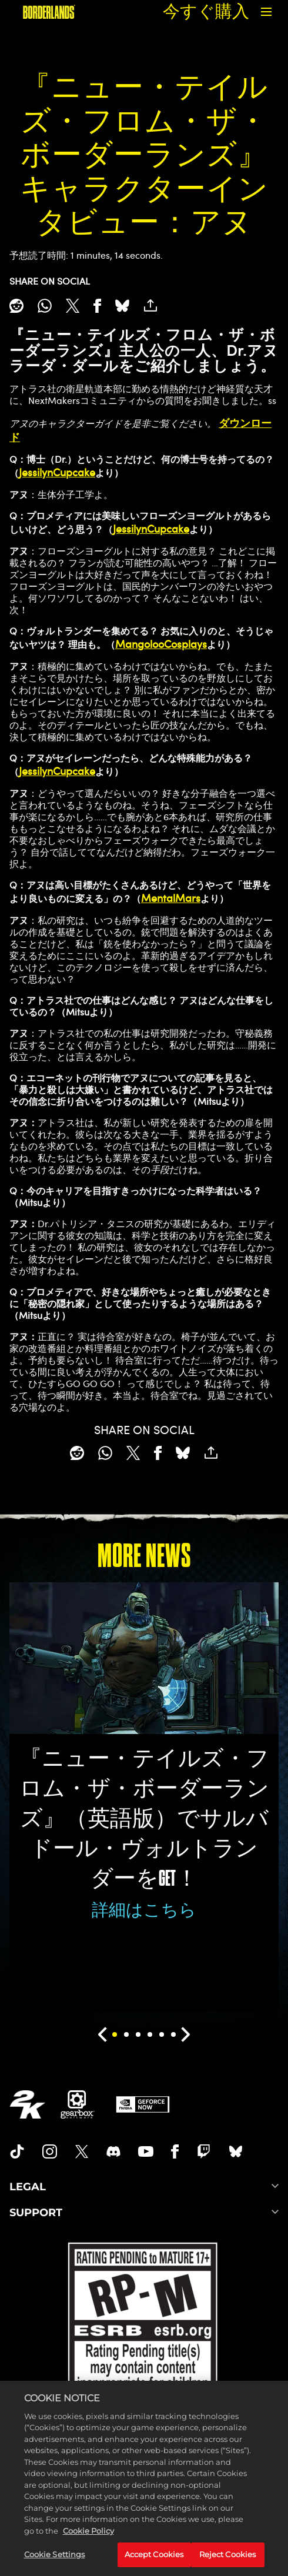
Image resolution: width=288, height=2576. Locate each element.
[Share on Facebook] (97, 306)
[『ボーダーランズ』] (49, 12)
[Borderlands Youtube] (145, 2151)
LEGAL (144, 2187)
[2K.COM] (27, 2104)
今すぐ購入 (206, 11)
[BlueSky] (122, 306)
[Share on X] (72, 306)
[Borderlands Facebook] (175, 2151)
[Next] (186, 2034)
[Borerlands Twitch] (204, 2151)
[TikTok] (17, 2151)
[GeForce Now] (143, 2104)
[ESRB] (144, 2319)
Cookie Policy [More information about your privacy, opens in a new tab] (88, 2546)
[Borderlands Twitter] (82, 2151)
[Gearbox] (78, 2104)
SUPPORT (144, 2213)
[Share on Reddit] (16, 306)
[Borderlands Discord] (113, 2151)
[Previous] (102, 2034)
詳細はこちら (144, 1910)
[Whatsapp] (45, 306)
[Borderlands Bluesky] (236, 2151)
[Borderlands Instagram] (50, 2151)
